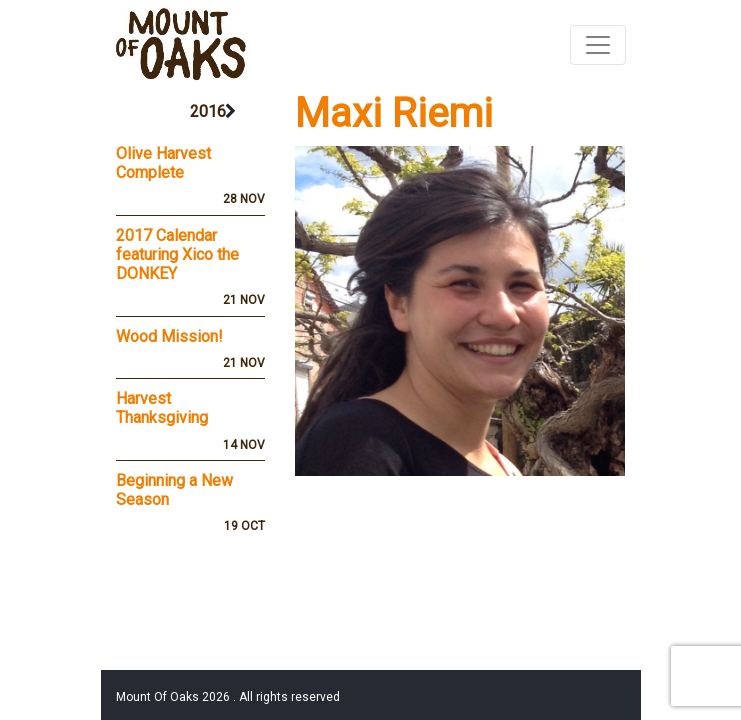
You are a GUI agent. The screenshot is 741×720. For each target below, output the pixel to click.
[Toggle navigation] (598, 45)
